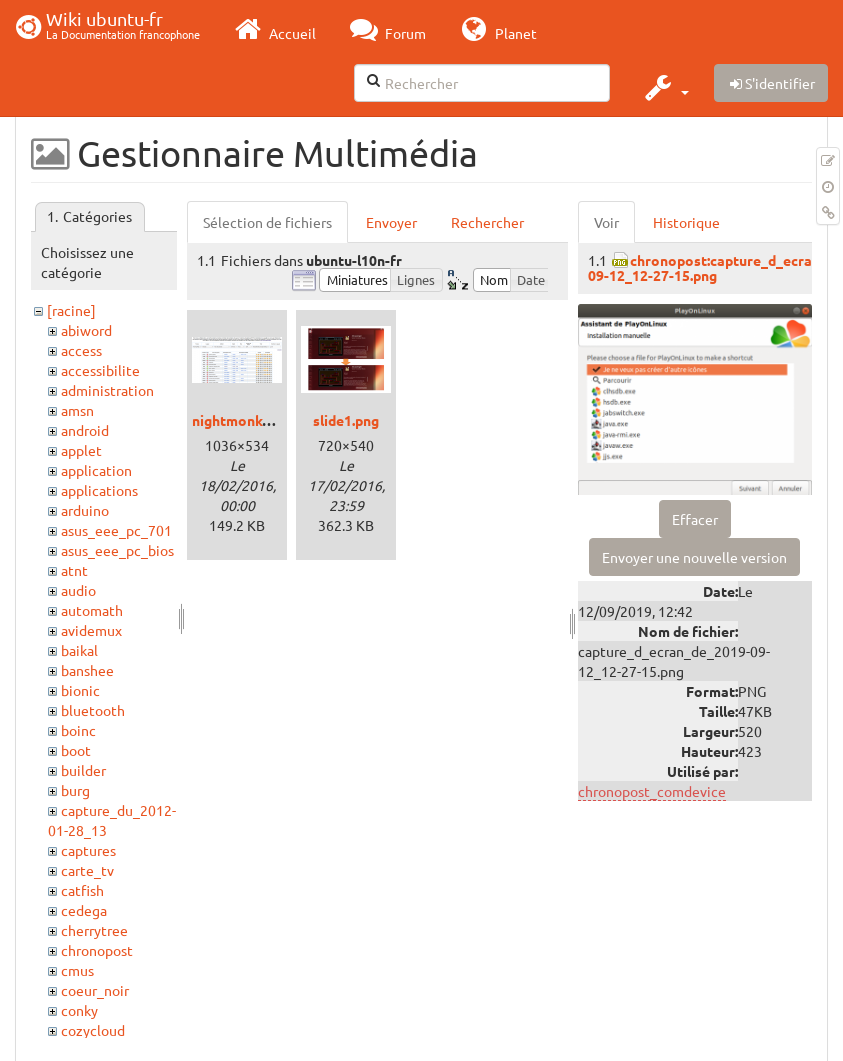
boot (76, 750)
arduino (85, 510)
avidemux (91, 630)
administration (107, 390)
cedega (84, 910)
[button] (664, 87)
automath (92, 610)
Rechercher (487, 222)
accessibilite (100, 370)
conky (79, 1010)
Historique (686, 222)
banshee (87, 670)
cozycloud (93, 1030)
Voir (606, 222)
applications (99, 490)
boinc (78, 730)
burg (75, 790)
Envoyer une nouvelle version (694, 557)
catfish (82, 890)
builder (83, 770)
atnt (74, 570)
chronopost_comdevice (652, 791)
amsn (77, 410)
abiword (86, 330)
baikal (79, 650)
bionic (80, 690)
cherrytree (94, 930)
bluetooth (93, 710)
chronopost (97, 950)
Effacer (695, 519)
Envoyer (391, 222)
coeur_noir (95, 990)
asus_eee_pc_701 (116, 530)
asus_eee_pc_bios (117, 550)
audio (78, 590)
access (81, 350)
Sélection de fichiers (267, 222)
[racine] (71, 310)
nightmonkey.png (248, 420)
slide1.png (346, 420)
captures (88, 850)
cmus (77, 970)
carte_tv (87, 870)
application (96, 470)
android (85, 430)
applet (81, 450)
